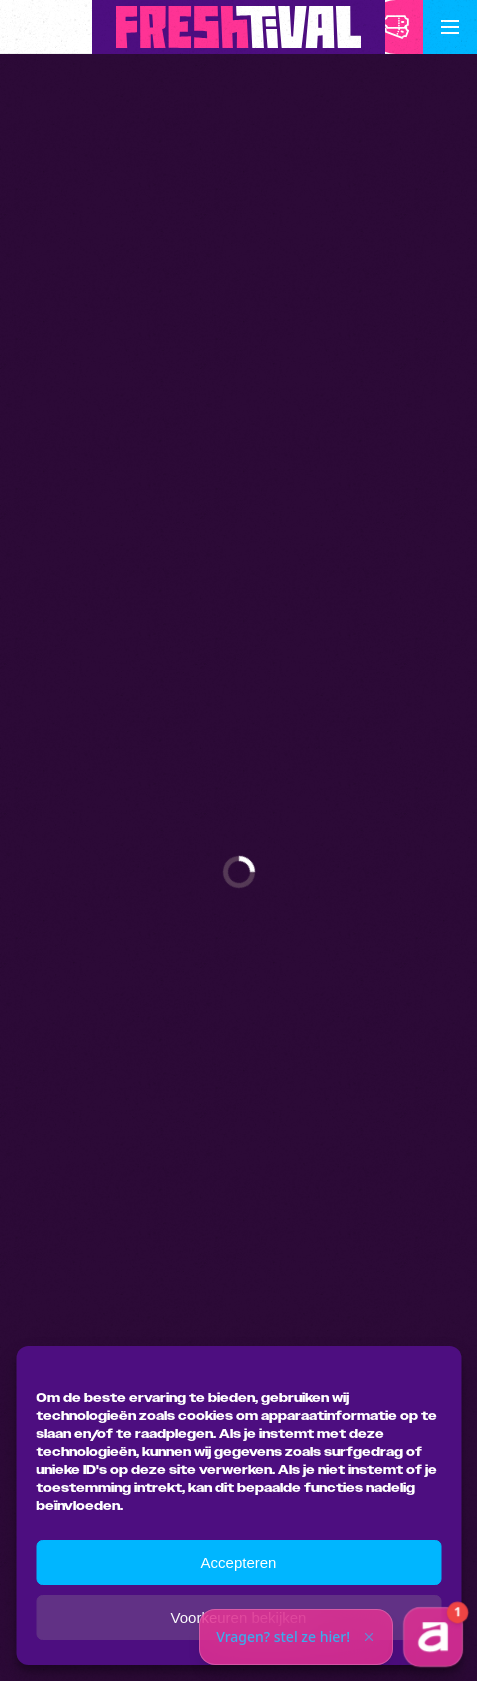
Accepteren (239, 1562)
